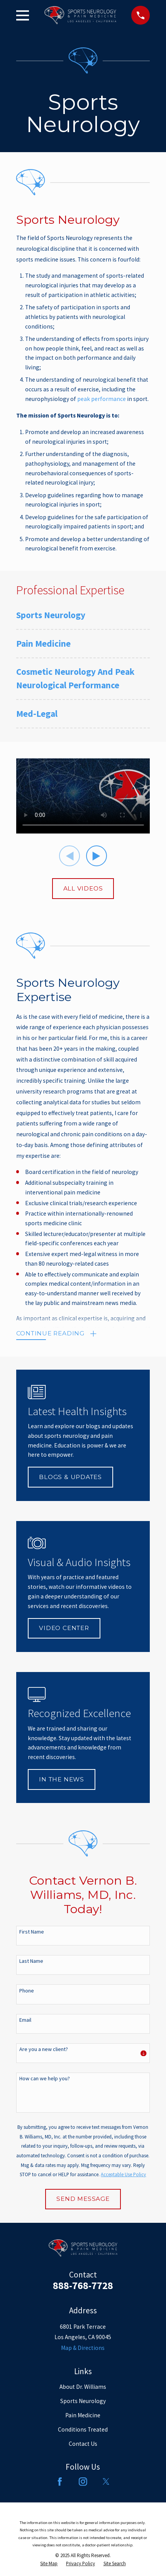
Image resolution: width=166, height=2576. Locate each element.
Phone (26, 1990)
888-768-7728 (83, 2285)
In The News (61, 1779)
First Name (31, 1932)
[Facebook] (60, 2481)
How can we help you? (44, 2078)
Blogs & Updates (70, 1477)
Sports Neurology (83, 2401)
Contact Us (83, 2443)
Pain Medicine (82, 2415)
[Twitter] (106, 2481)
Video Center (64, 1628)
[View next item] (96, 855)
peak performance (101, 398)
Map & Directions (83, 2347)
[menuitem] (83, 619)
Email (25, 2020)
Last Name (31, 1961)
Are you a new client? (43, 2049)
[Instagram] (83, 2481)
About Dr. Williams (82, 2386)
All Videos (83, 888)
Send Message (82, 2198)
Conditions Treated (83, 2429)
